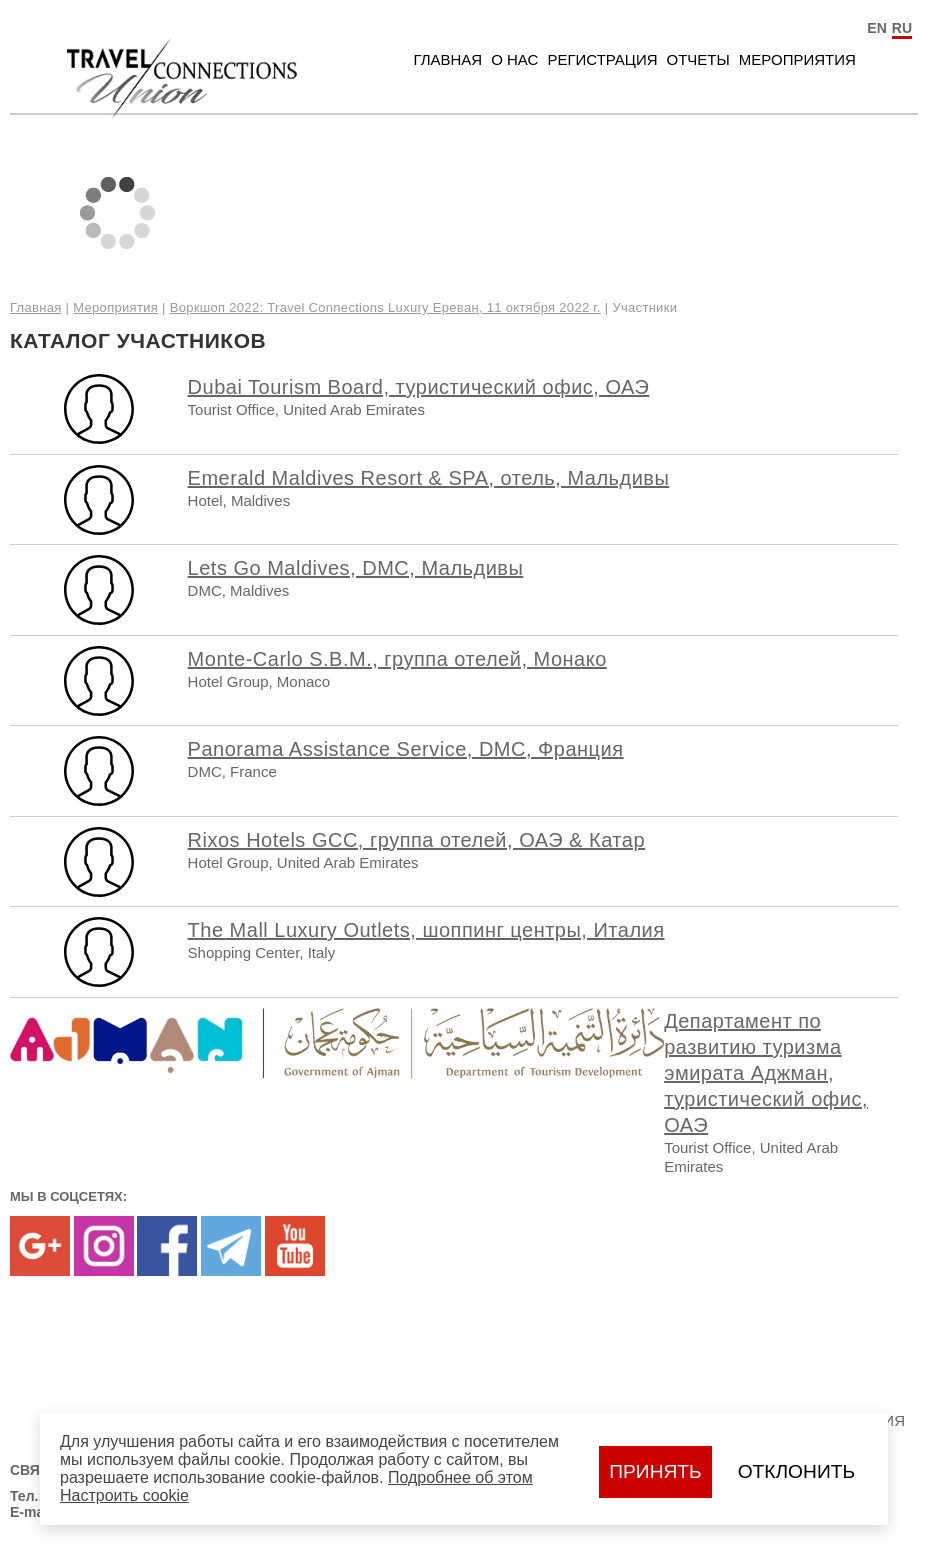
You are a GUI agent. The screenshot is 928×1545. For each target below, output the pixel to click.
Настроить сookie (124, 1495)
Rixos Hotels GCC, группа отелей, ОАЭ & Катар (416, 840)
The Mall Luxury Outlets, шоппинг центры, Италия (426, 930)
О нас (514, 59)
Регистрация (602, 59)
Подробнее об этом (460, 1477)
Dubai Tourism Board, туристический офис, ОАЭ (419, 387)
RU (902, 28)
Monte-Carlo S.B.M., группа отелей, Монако (397, 659)
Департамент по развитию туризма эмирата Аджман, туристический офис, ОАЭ (766, 1073)
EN (876, 28)
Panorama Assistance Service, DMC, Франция (406, 749)
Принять (655, 1471)
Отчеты (698, 59)
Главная (447, 59)
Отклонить (796, 1471)
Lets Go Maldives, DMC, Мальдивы (356, 568)
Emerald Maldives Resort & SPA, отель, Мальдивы (429, 478)
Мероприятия (797, 59)
